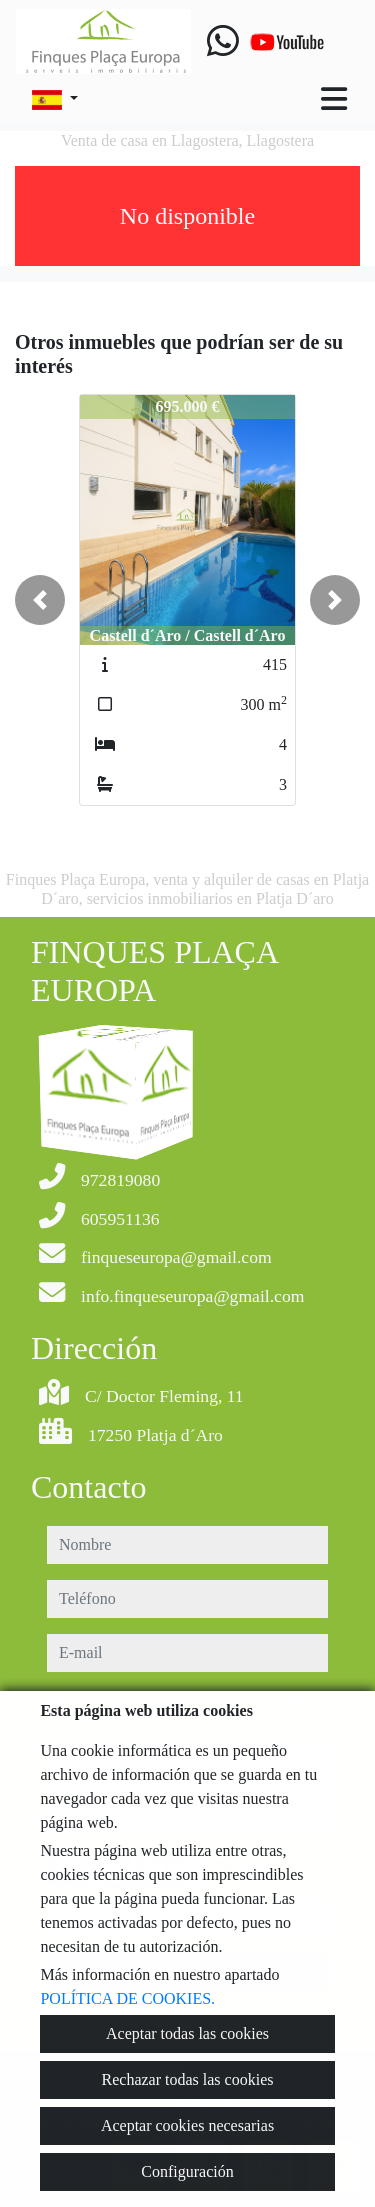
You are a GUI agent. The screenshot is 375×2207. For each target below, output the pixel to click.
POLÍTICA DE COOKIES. (127, 1998)
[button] (40, 600)
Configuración (187, 2171)
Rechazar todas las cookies (188, 2079)
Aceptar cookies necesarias (187, 2125)
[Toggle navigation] (334, 99)
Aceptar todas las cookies (187, 2033)
